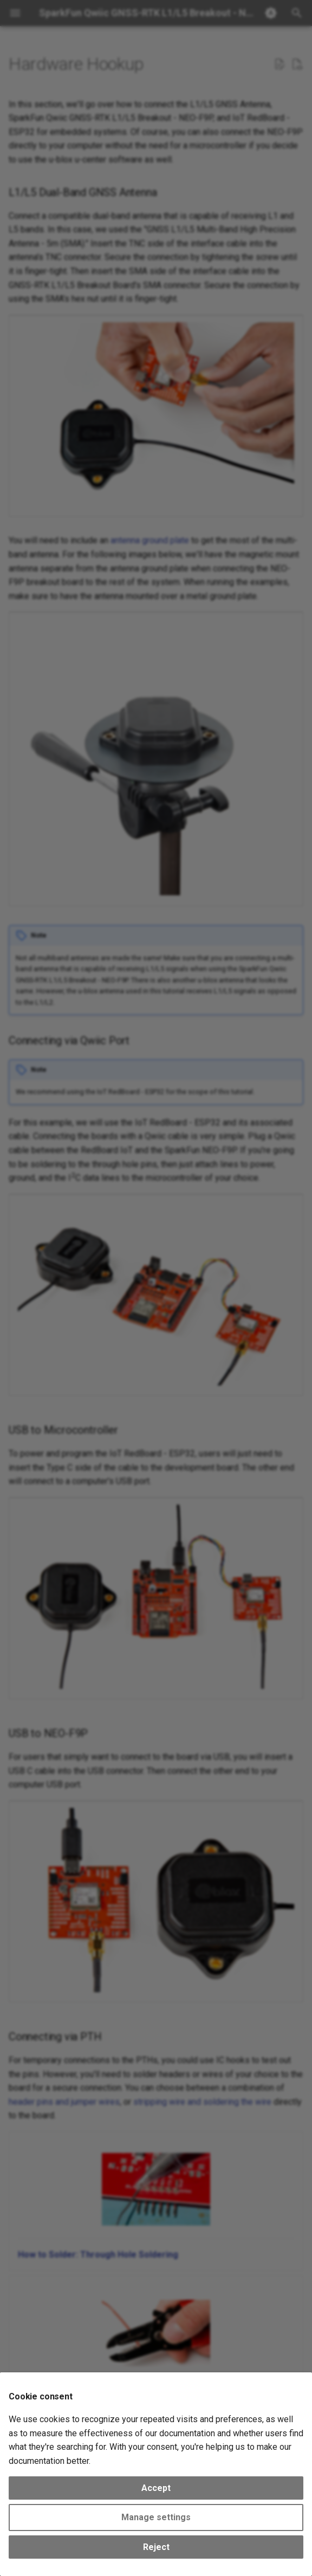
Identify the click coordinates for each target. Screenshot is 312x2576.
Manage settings (156, 2517)
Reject (156, 2547)
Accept (156, 2488)
